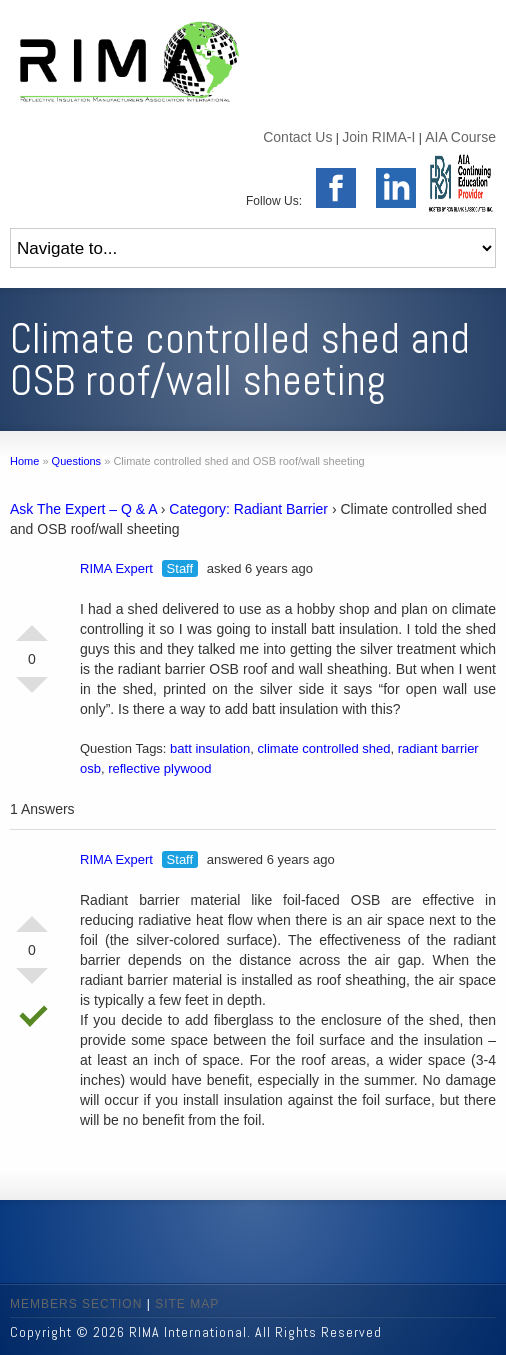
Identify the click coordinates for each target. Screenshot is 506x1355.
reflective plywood (159, 768)
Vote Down (32, 693)
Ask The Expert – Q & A (83, 509)
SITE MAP (187, 1304)
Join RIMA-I (378, 137)
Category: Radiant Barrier (248, 509)
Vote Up (32, 625)
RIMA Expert (116, 568)
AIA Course (460, 137)
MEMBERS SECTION (76, 1304)
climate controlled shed (324, 748)
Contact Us (297, 137)
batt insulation (210, 748)
